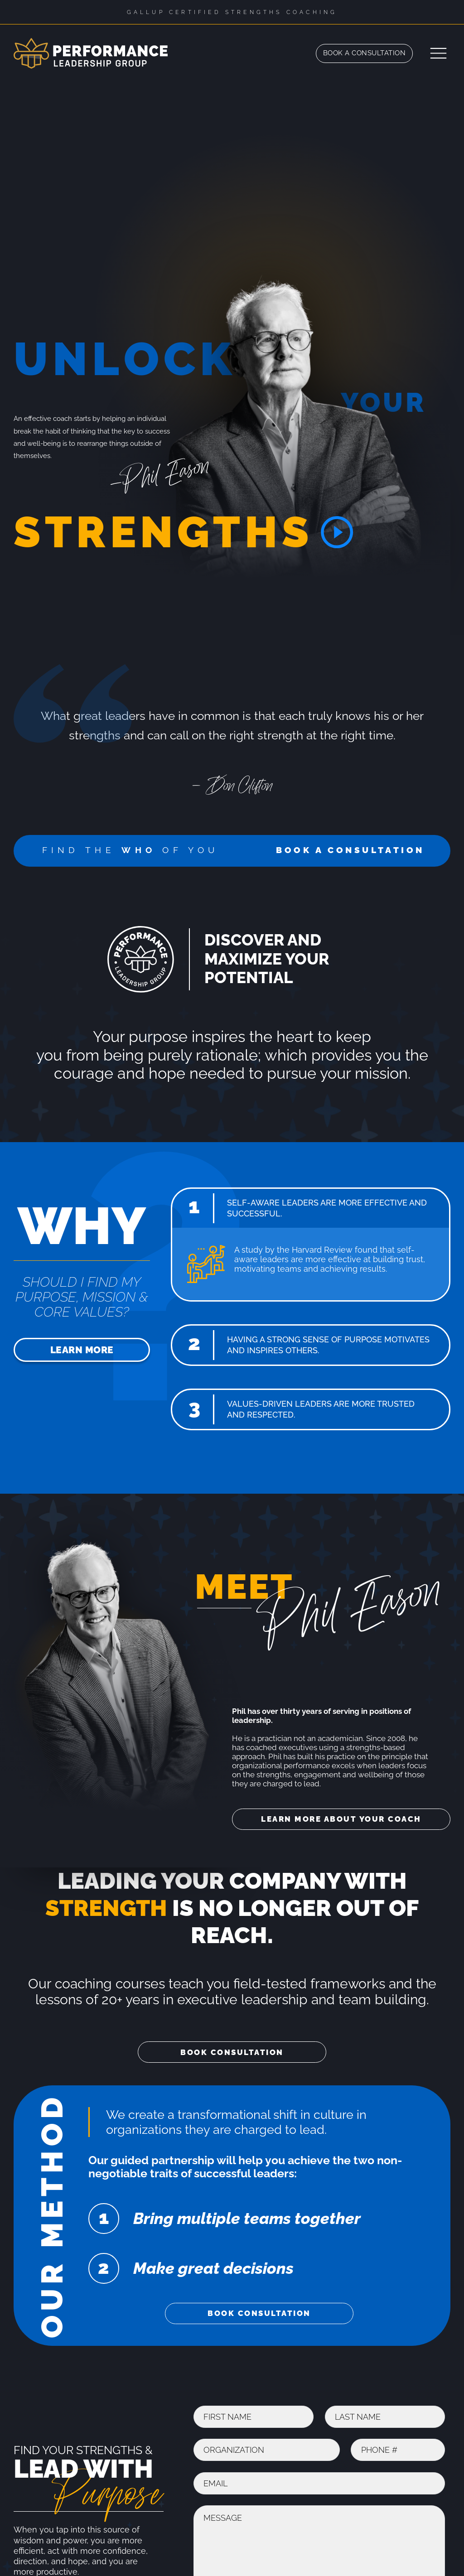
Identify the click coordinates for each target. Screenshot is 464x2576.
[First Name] (253, 2417)
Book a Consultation (364, 53)
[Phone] (398, 2450)
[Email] (319, 2483)
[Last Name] (385, 2417)
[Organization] (266, 2450)
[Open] (438, 53)
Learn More (82, 1350)
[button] (310, 1208)
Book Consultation (232, 2052)
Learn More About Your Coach (341, 1818)
